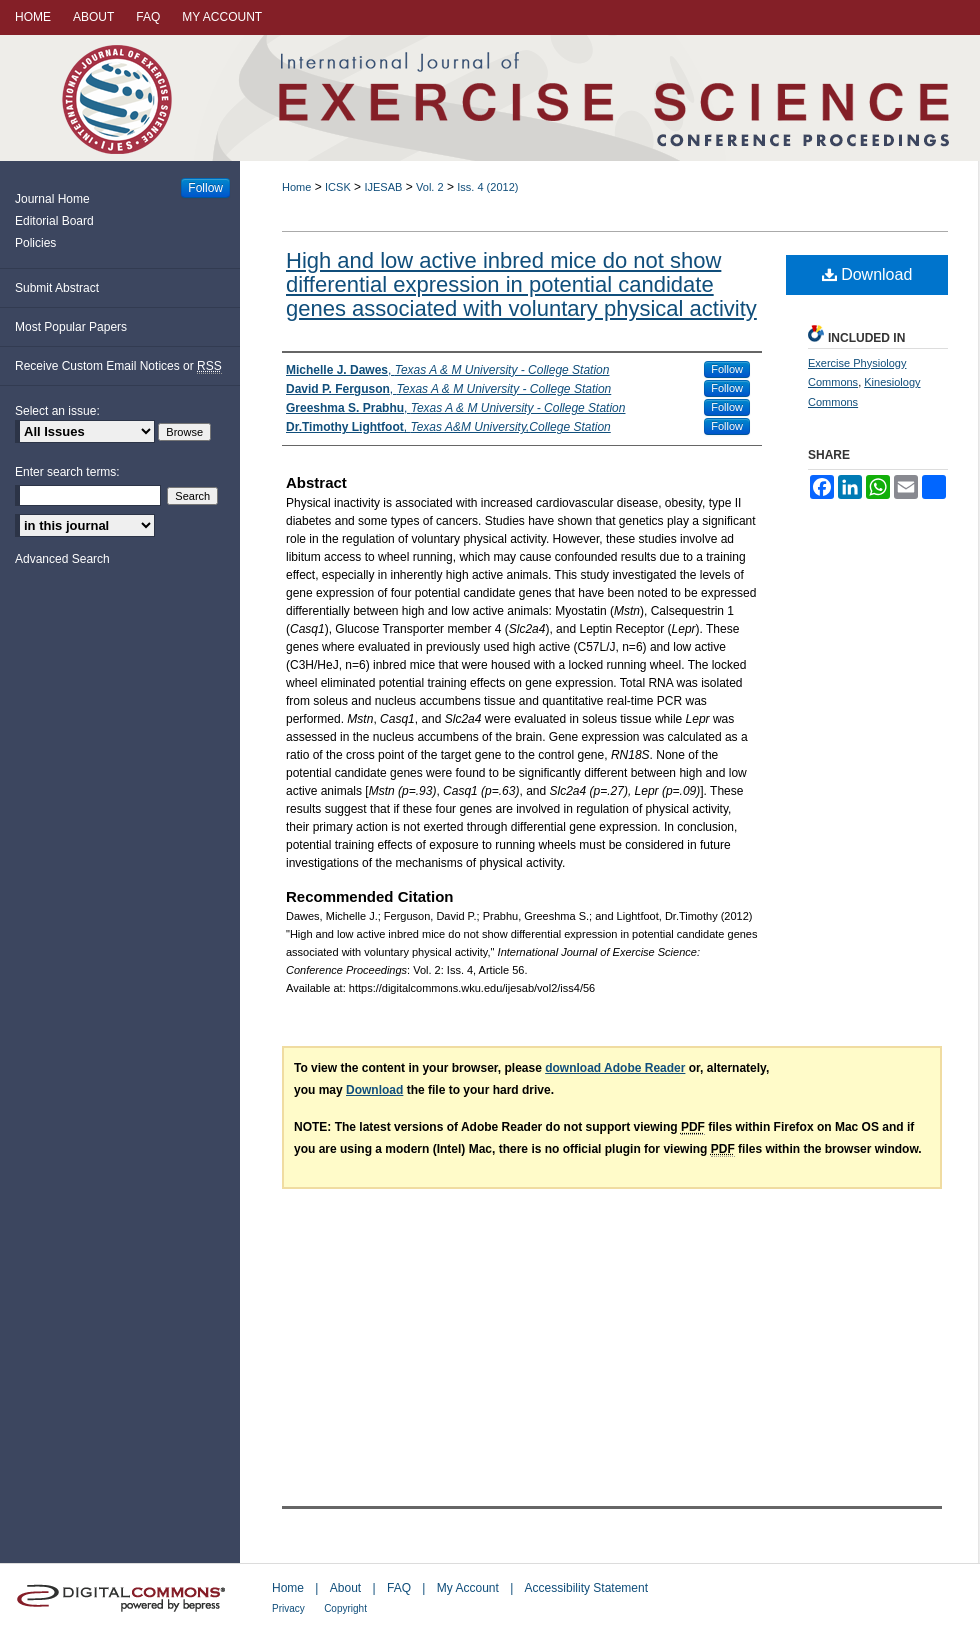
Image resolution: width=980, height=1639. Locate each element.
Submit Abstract (57, 288)
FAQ (399, 1588)
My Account (468, 1588)
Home (296, 187)
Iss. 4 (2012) (487, 187)
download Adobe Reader (615, 1068)
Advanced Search (62, 559)
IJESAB (383, 187)
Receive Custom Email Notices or (118, 366)
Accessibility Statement (586, 1588)
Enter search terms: (67, 472)
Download (867, 274)
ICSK (338, 187)
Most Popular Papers (71, 327)
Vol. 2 (430, 187)
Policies (35, 243)
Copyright (345, 1608)
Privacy (288, 1608)
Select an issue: (57, 411)
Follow (727, 369)
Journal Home (52, 199)
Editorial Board (54, 221)
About (345, 1588)
